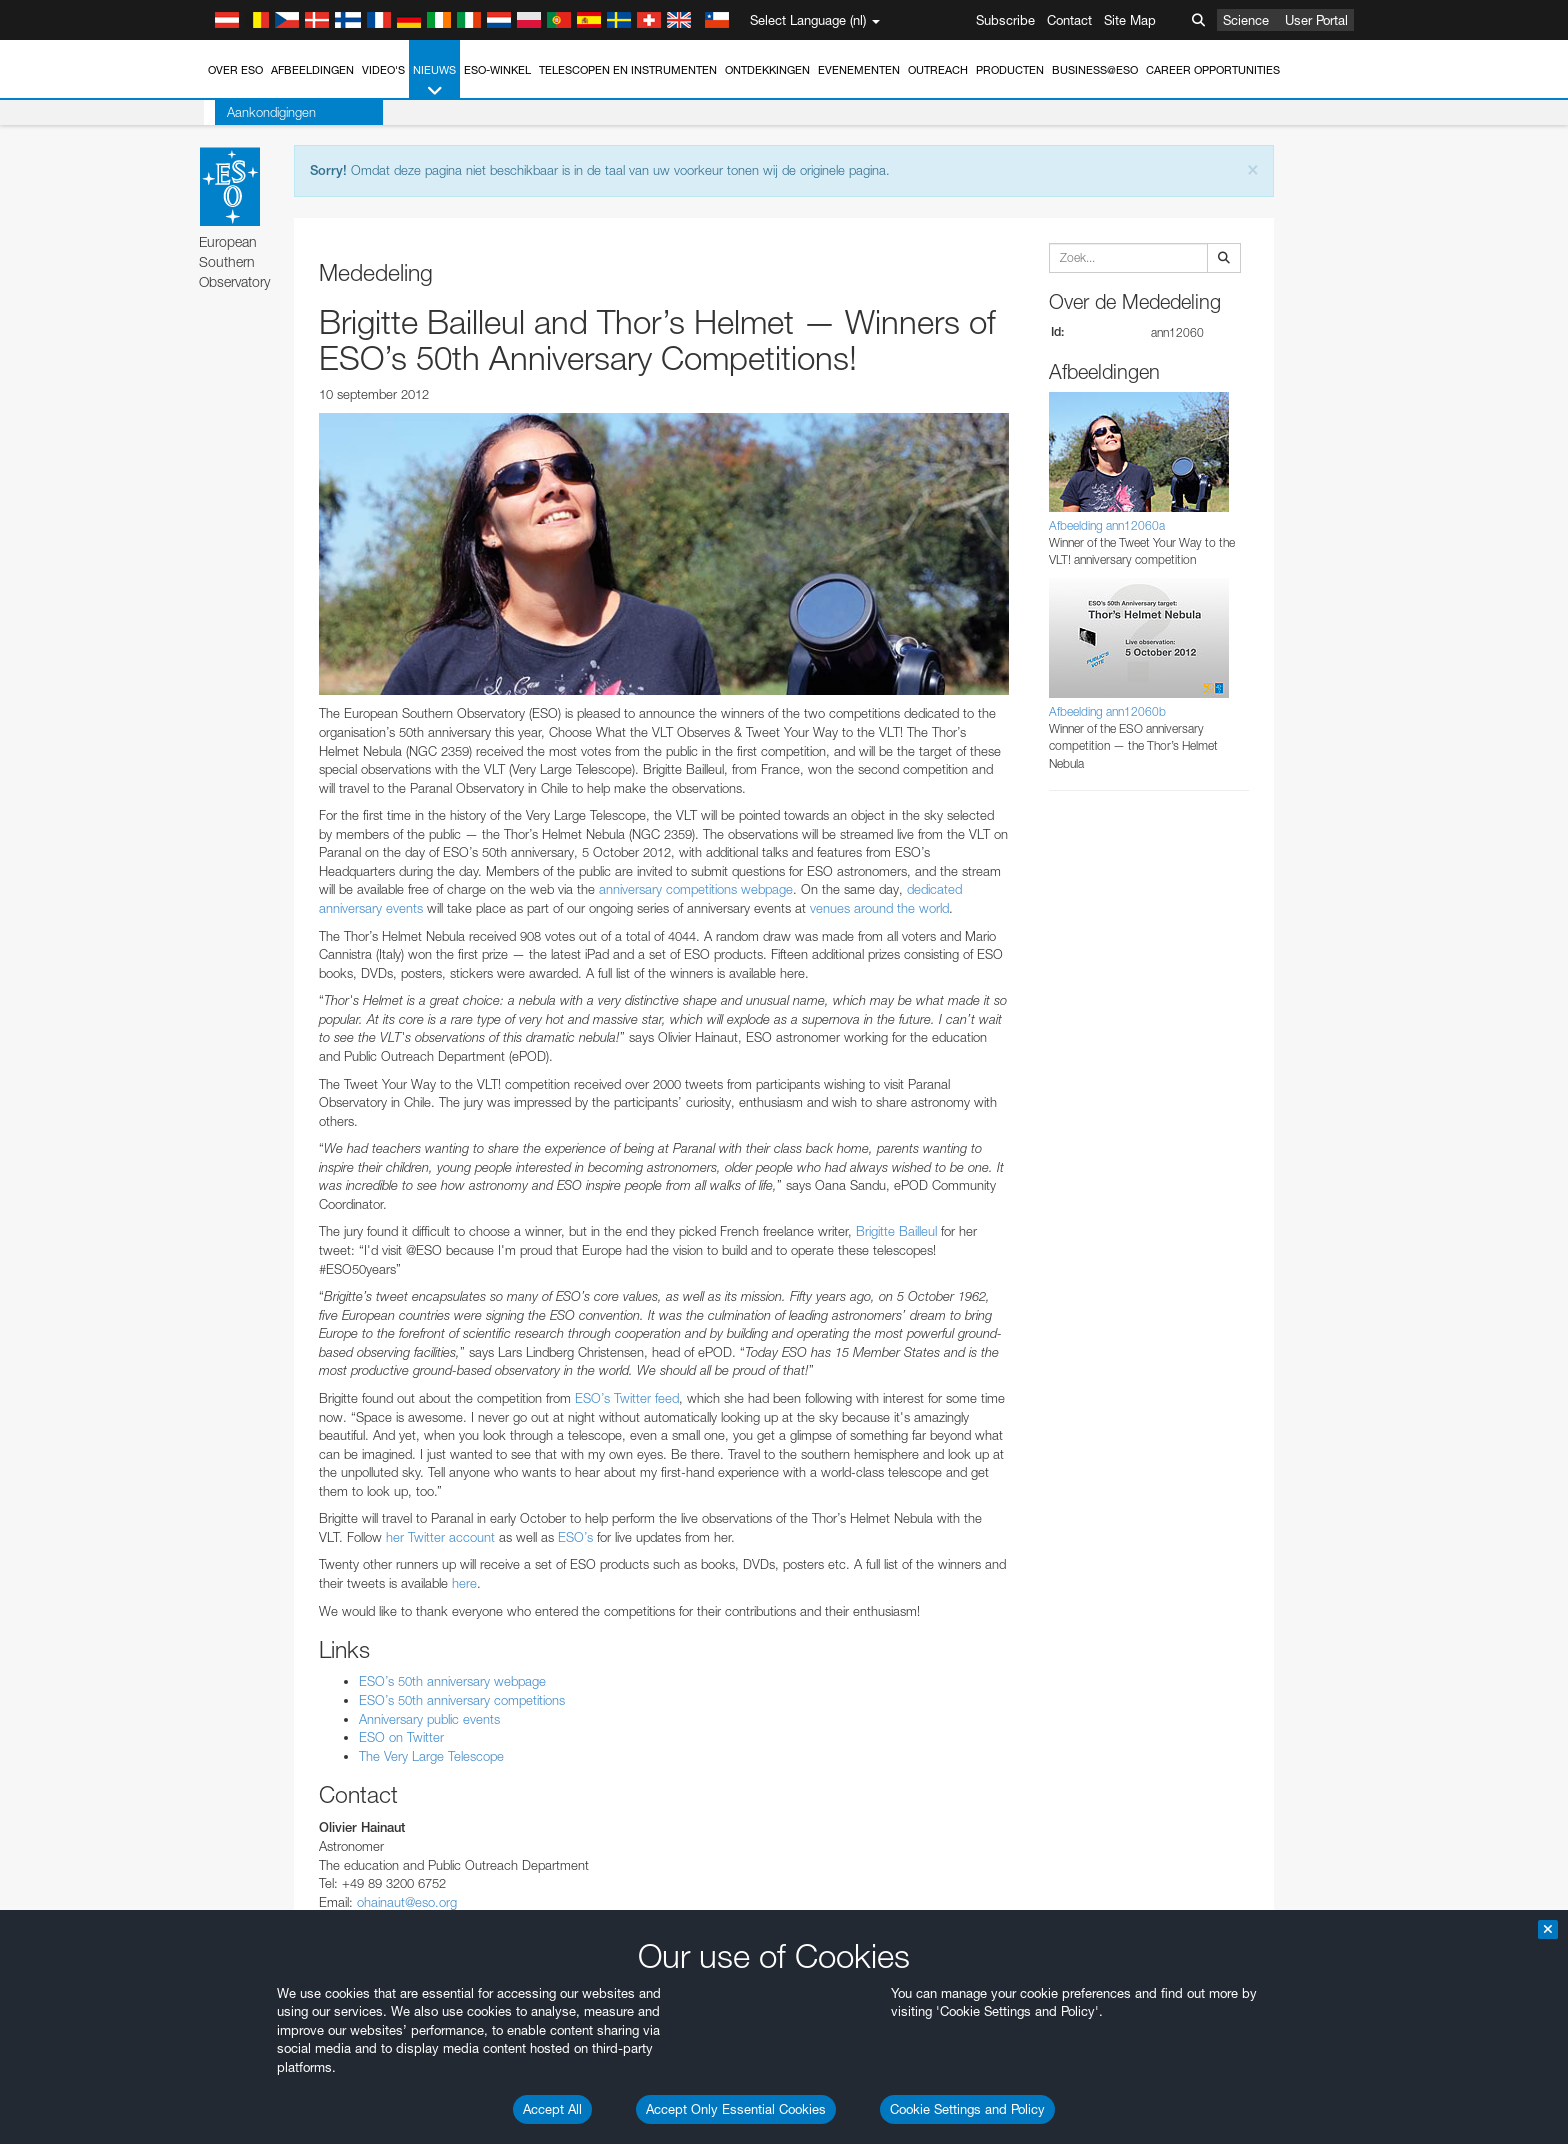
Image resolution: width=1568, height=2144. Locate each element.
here (464, 1583)
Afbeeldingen (312, 70)
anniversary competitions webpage (696, 889)
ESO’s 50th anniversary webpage (452, 1681)
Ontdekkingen (767, 70)
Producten (1010, 70)
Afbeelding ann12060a (1107, 525)
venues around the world (879, 908)
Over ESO (235, 70)
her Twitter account (440, 1537)
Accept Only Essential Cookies (736, 2109)
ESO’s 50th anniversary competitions (462, 1700)
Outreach (938, 70)
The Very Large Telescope (431, 1756)
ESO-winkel (497, 70)
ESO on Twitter (401, 1737)
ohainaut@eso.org (407, 1902)
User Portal (1316, 20)
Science (1246, 20)
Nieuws (434, 81)
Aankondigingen (260, 112)
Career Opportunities (1213, 70)
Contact (1069, 20)
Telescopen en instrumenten (628, 70)
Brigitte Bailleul (896, 1231)
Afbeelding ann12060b (1107, 711)
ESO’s (575, 1537)
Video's (383, 70)
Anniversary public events (429, 1719)
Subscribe (1005, 20)
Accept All (552, 2109)
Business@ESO (1095, 70)
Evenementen (859, 70)
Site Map (1130, 20)
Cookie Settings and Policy (967, 2109)
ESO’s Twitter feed (627, 1398)
